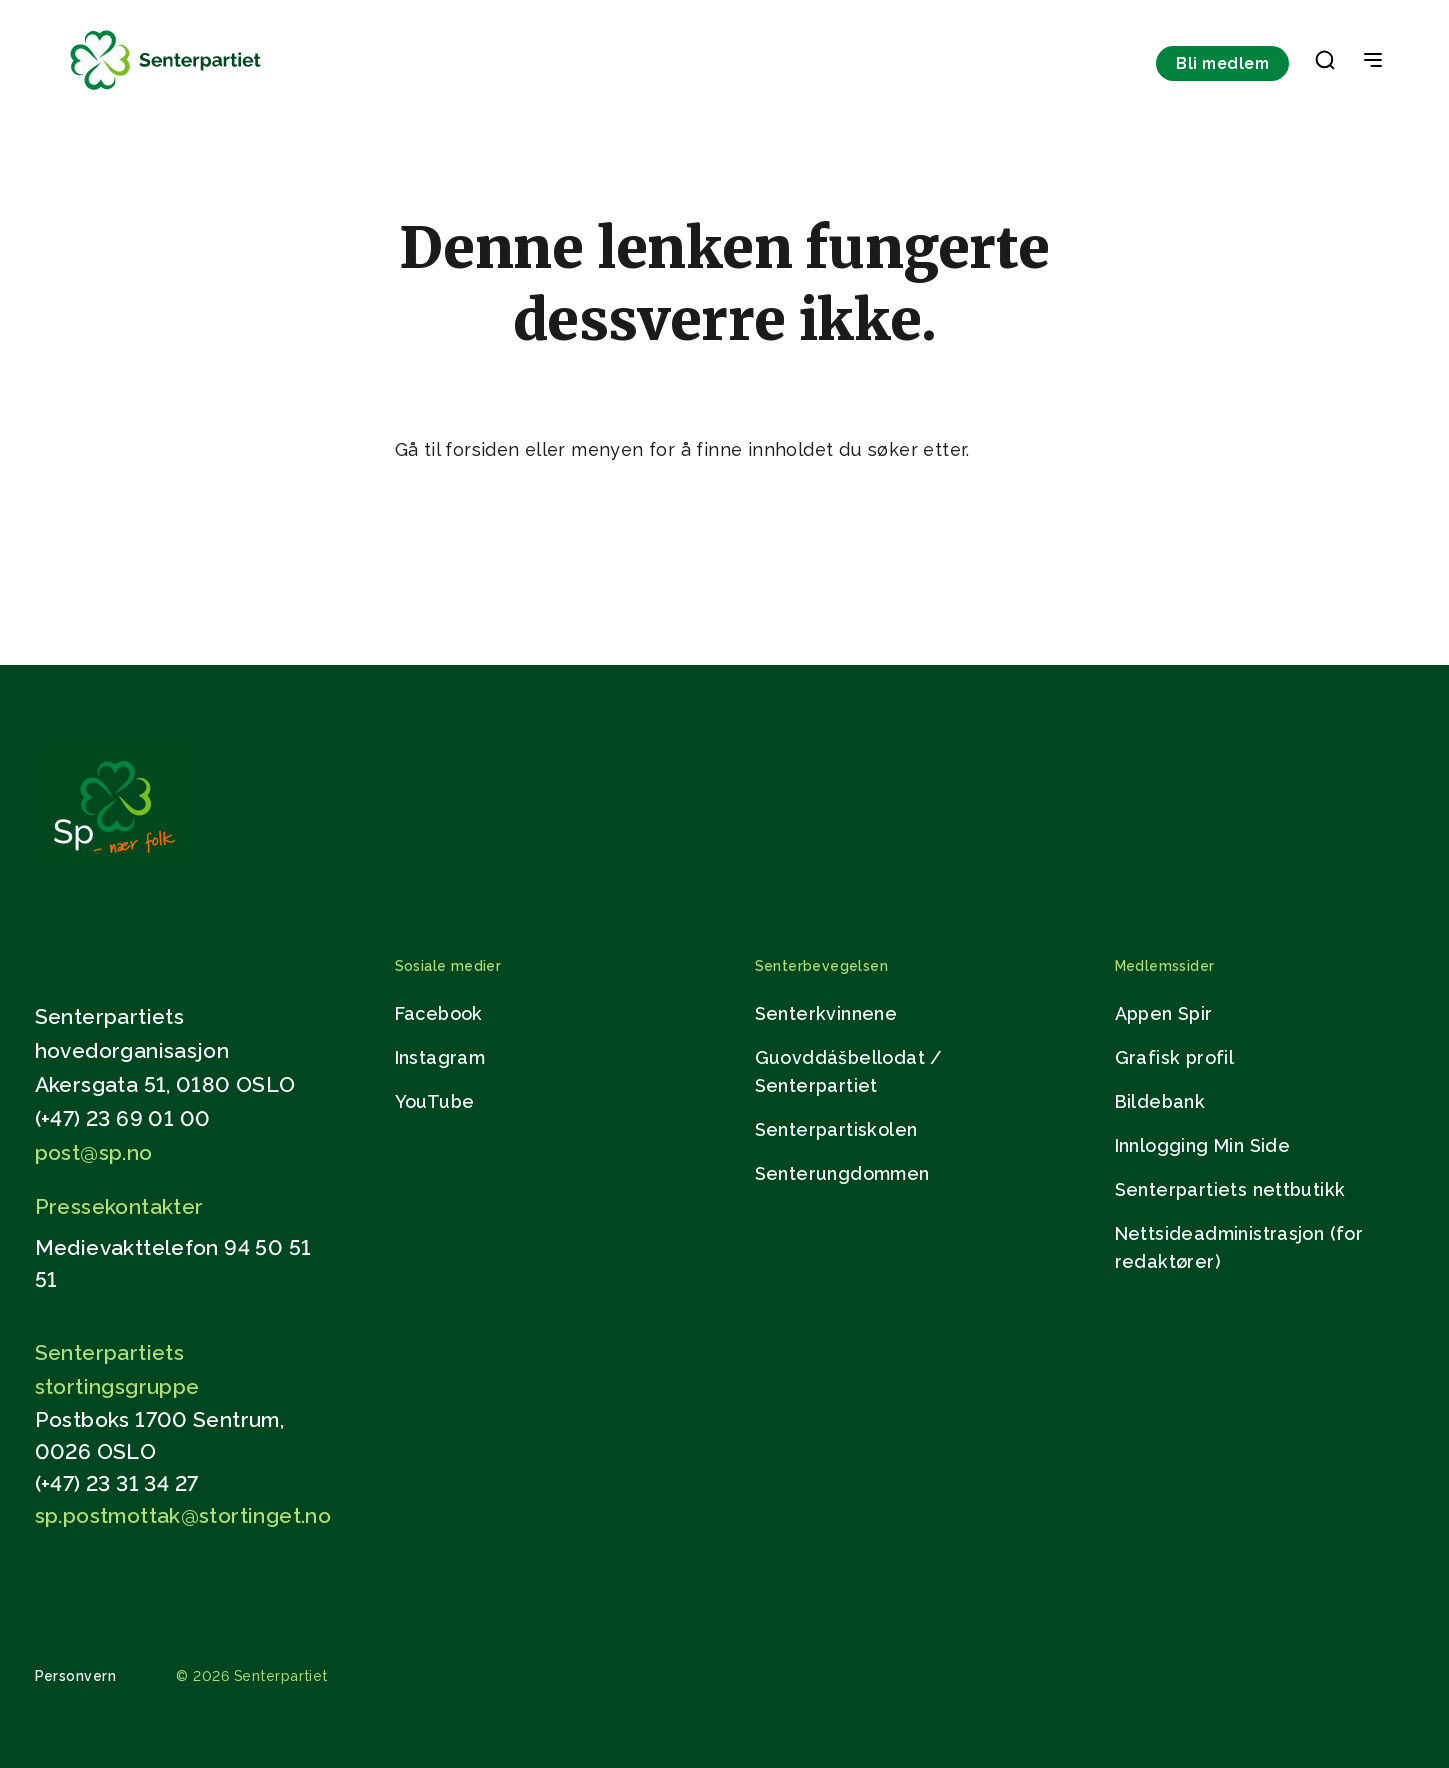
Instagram (440, 1057)
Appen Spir (1164, 1013)
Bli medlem (1222, 63)
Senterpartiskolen (836, 1129)
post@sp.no (94, 1152)
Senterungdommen (842, 1173)
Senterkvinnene (826, 1013)
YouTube (435, 1101)
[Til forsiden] (166, 90)
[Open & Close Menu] (1373, 62)
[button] (1325, 64)
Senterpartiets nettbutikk (1230, 1189)
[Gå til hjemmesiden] (114, 863)
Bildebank (1160, 1101)
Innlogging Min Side (1203, 1145)
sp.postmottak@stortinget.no (183, 1515)
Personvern (76, 1676)
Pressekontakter (119, 1206)
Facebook (439, 1013)
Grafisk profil (1175, 1057)
